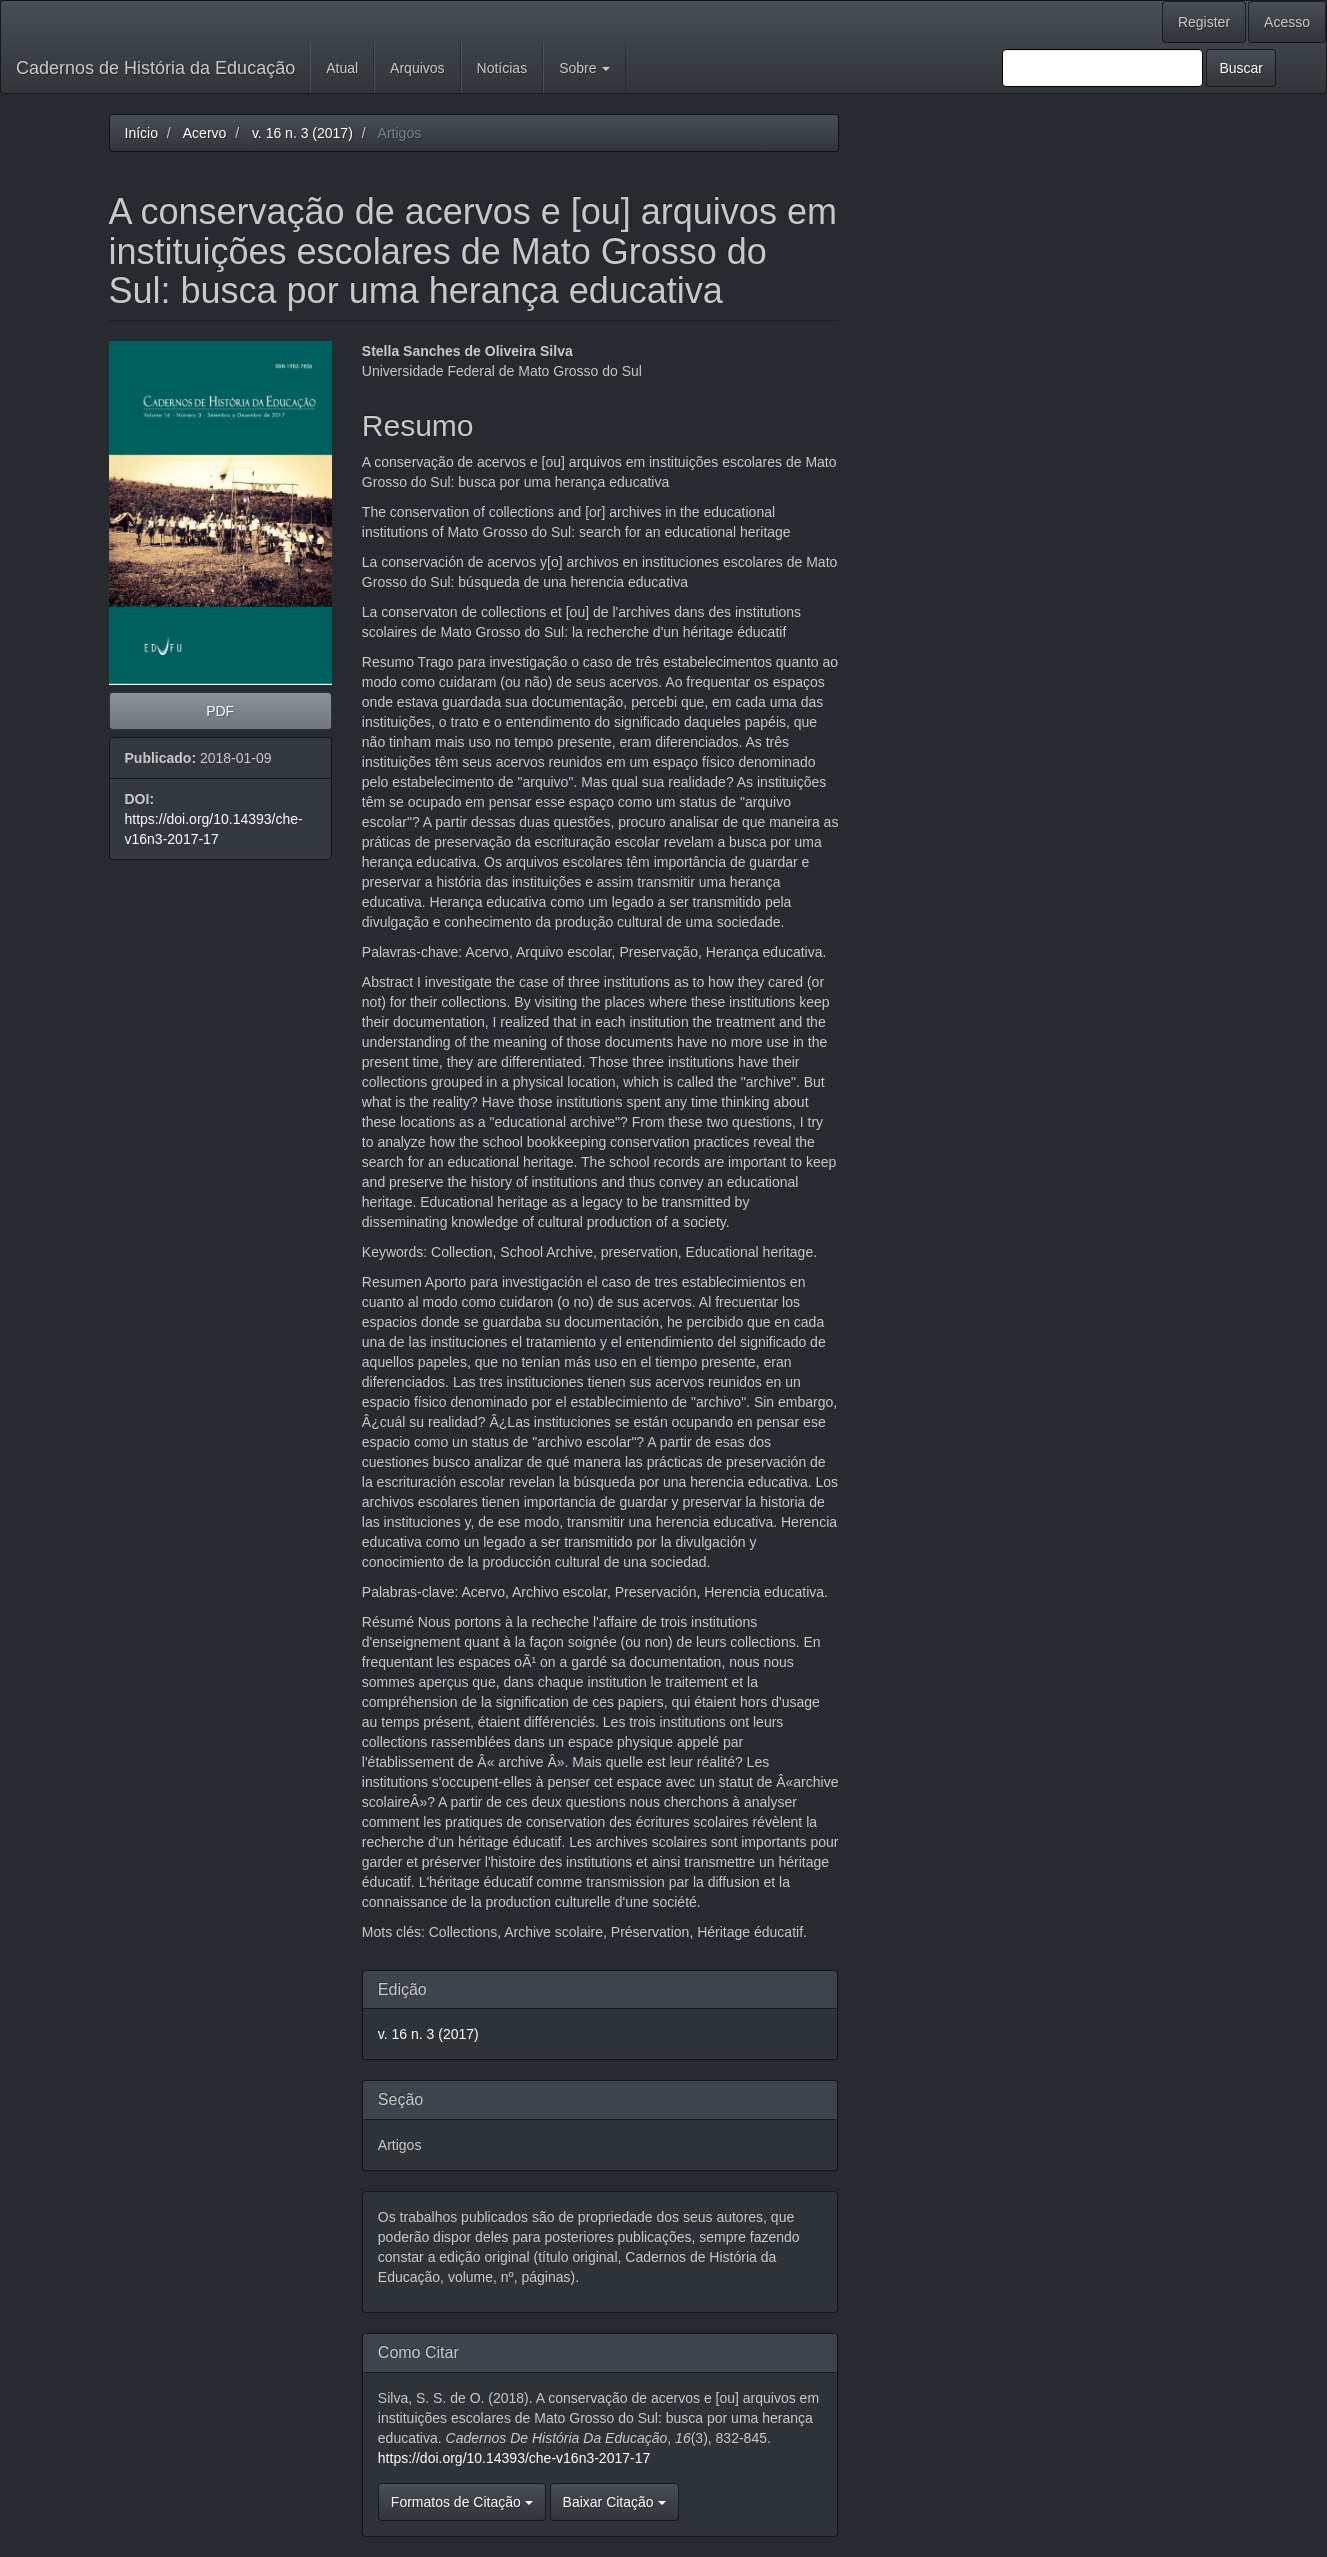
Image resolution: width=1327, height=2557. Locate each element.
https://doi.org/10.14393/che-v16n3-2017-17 (514, 2458)
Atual (342, 68)
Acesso (1287, 22)
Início (141, 133)
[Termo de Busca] (1102, 68)
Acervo (205, 133)
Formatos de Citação (462, 2502)
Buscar (1241, 68)
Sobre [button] (584, 68)
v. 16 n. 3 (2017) (302, 133)
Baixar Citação (614, 2502)
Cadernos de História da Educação (155, 68)
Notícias (502, 68)
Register (1204, 22)
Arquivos (417, 68)
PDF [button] (220, 711)
